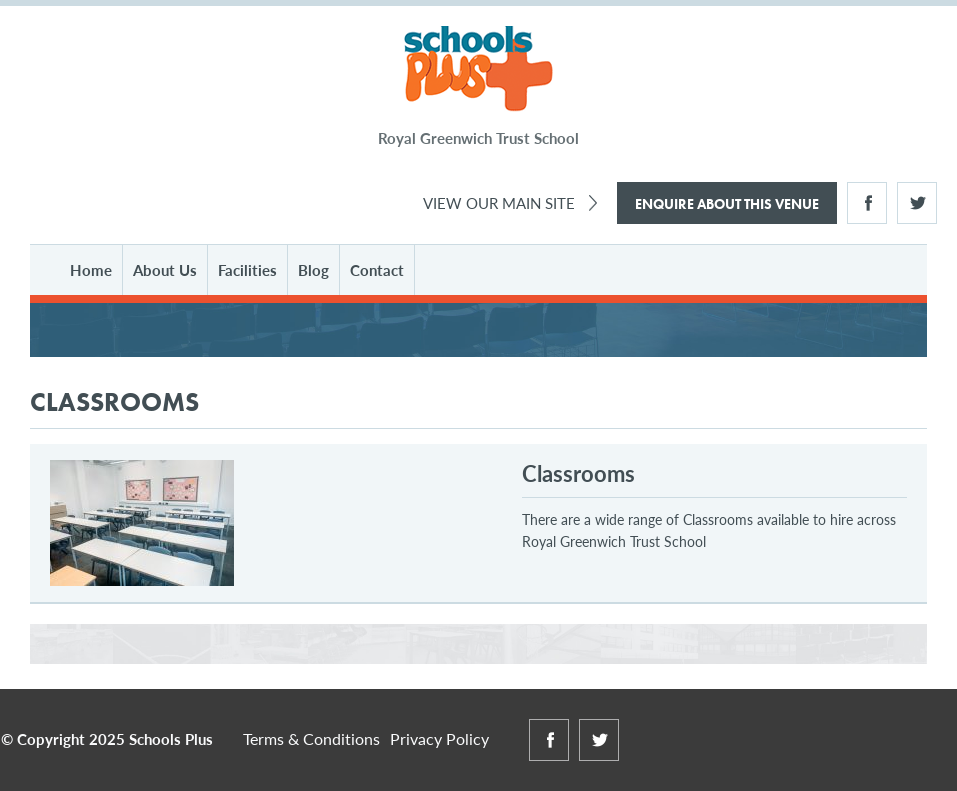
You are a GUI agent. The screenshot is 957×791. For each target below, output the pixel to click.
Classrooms (578, 473)
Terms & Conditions (311, 738)
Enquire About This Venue (727, 204)
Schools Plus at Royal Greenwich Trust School (478, 69)
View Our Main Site (499, 202)
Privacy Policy (439, 738)
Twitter (917, 203)
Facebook (867, 203)
